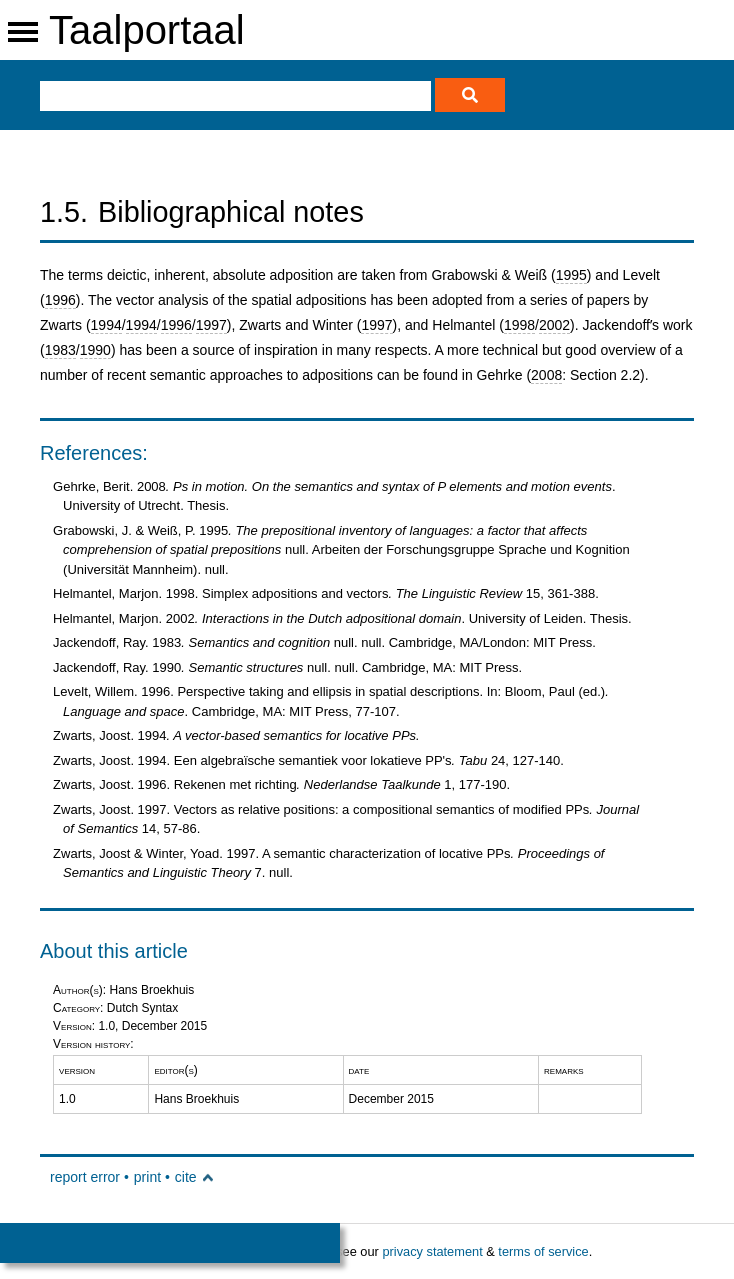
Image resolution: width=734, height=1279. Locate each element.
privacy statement (432, 1251)
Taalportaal (147, 30)
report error (85, 1177)
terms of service (543, 1251)
